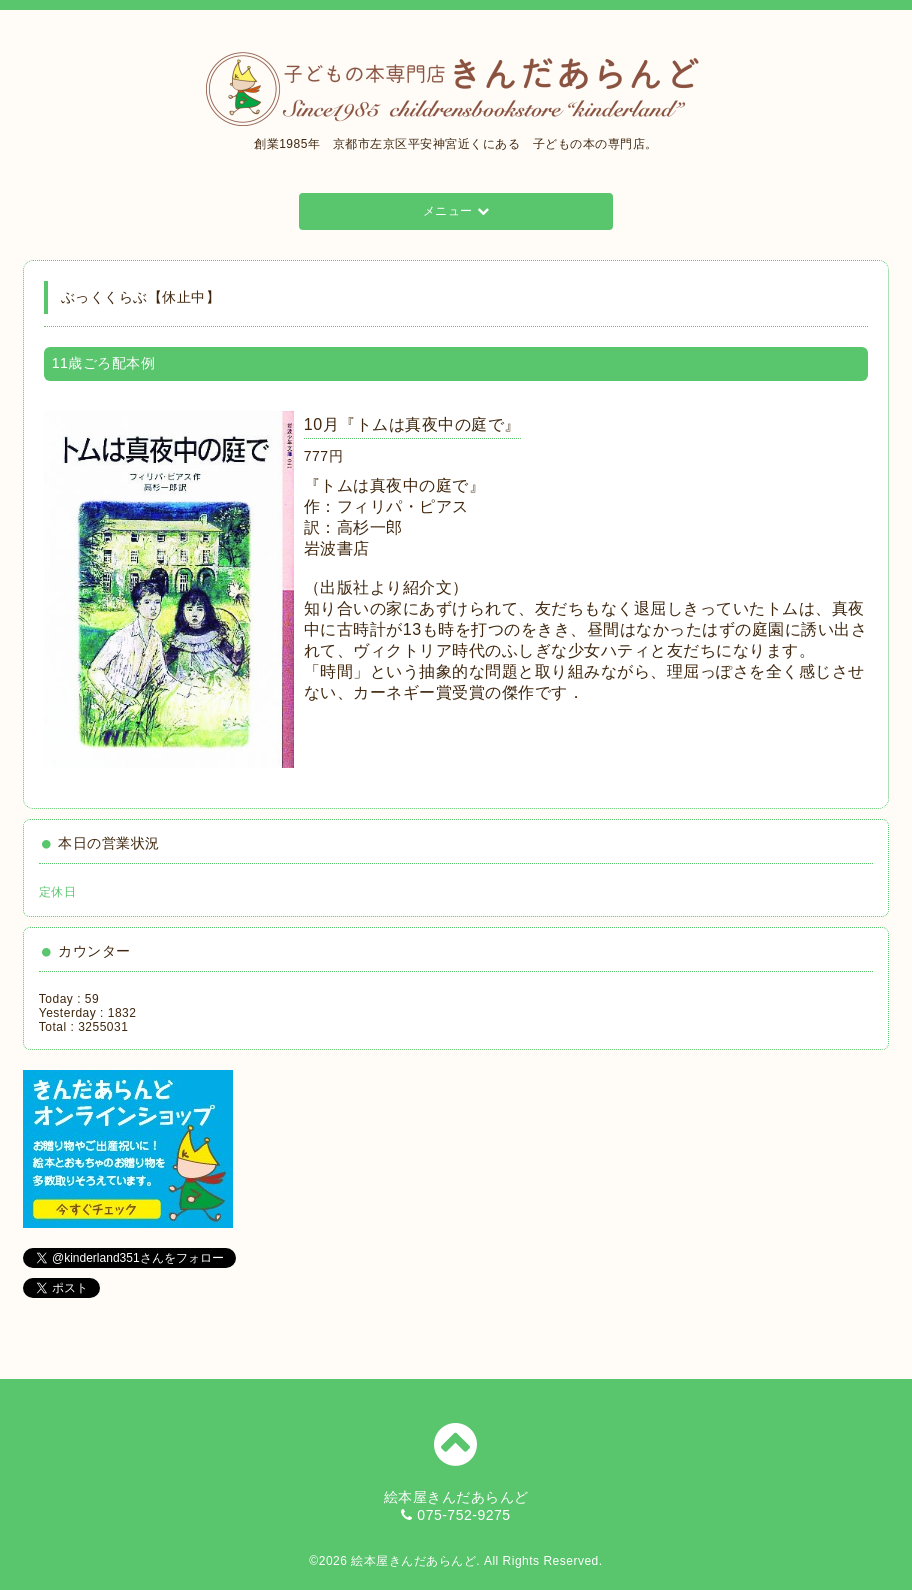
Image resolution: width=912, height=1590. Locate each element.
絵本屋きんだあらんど (413, 1561)
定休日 (58, 892)
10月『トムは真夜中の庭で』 (412, 424)
